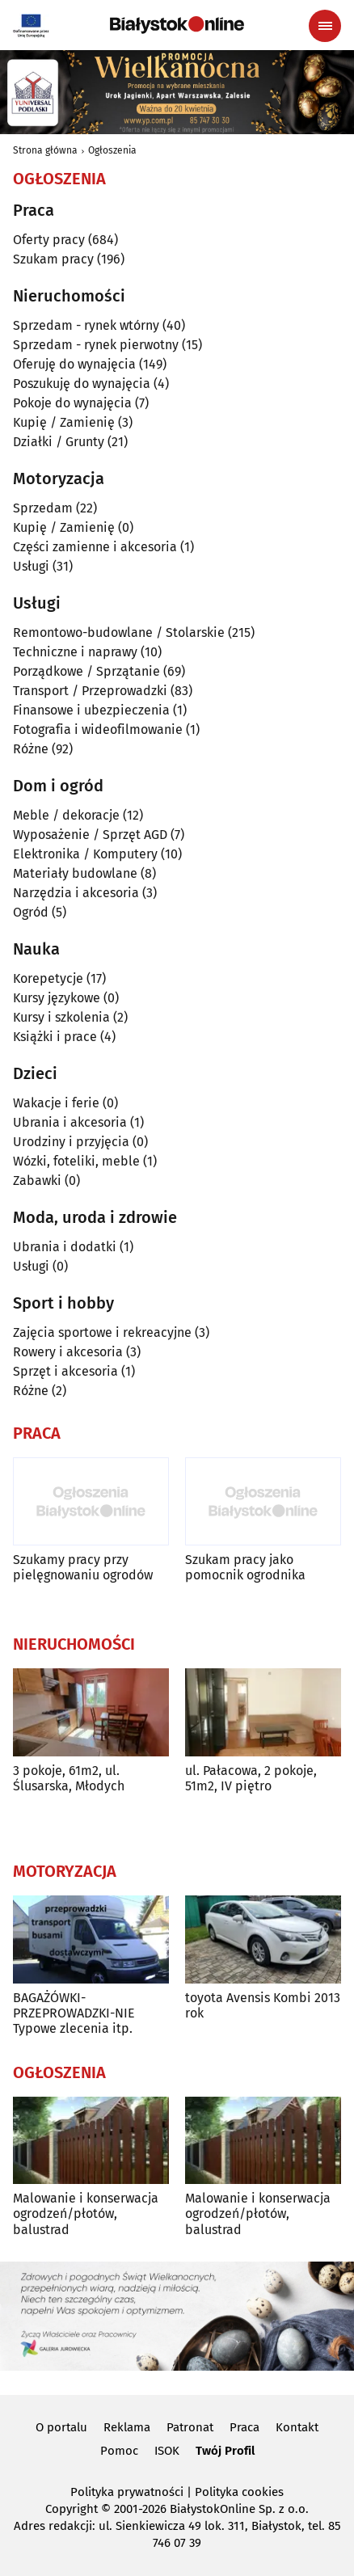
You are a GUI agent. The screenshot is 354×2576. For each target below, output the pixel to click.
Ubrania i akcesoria (70, 1122)
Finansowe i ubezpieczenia (91, 710)
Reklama (126, 2427)
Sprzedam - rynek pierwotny (96, 344)
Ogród (30, 912)
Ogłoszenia (112, 150)
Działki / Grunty (58, 441)
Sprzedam (43, 508)
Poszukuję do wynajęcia (81, 383)
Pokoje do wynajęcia (72, 403)
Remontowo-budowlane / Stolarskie (119, 632)
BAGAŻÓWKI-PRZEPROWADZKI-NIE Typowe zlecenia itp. (74, 2013)
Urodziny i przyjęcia (71, 1141)
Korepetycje (48, 978)
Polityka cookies (239, 2492)
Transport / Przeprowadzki (90, 690)
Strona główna (45, 150)
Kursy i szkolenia (61, 1017)
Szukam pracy (53, 259)
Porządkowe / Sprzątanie (86, 671)
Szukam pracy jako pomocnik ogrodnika (245, 1567)
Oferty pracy (49, 239)
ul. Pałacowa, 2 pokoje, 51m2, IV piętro (251, 1778)
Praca (244, 2427)
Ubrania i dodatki (64, 1246)
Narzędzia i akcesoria (76, 892)
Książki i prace (55, 1036)
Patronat (189, 2427)
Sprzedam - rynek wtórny (86, 325)
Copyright (71, 2509)
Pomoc (119, 2450)
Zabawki (37, 1180)
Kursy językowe (56, 998)
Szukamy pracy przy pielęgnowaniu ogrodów (83, 1567)
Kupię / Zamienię (64, 422)
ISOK (166, 2450)
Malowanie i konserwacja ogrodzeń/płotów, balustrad (85, 2213)
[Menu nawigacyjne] (325, 26)
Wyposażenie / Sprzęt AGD (90, 834)
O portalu (61, 2427)
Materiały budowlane (75, 873)
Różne (30, 749)
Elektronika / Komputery (85, 854)
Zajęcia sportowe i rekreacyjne (102, 1332)
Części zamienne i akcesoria (95, 546)
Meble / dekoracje (66, 815)
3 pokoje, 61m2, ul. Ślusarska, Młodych (68, 1778)
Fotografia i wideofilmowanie (98, 729)
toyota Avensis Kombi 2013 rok (262, 2005)
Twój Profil (225, 2450)
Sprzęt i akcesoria (65, 1371)
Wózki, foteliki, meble (76, 1161)
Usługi (31, 566)
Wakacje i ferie (56, 1103)
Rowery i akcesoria (68, 1352)
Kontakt (297, 2427)
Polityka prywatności (126, 2492)
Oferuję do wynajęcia (74, 364)
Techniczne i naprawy (75, 652)
